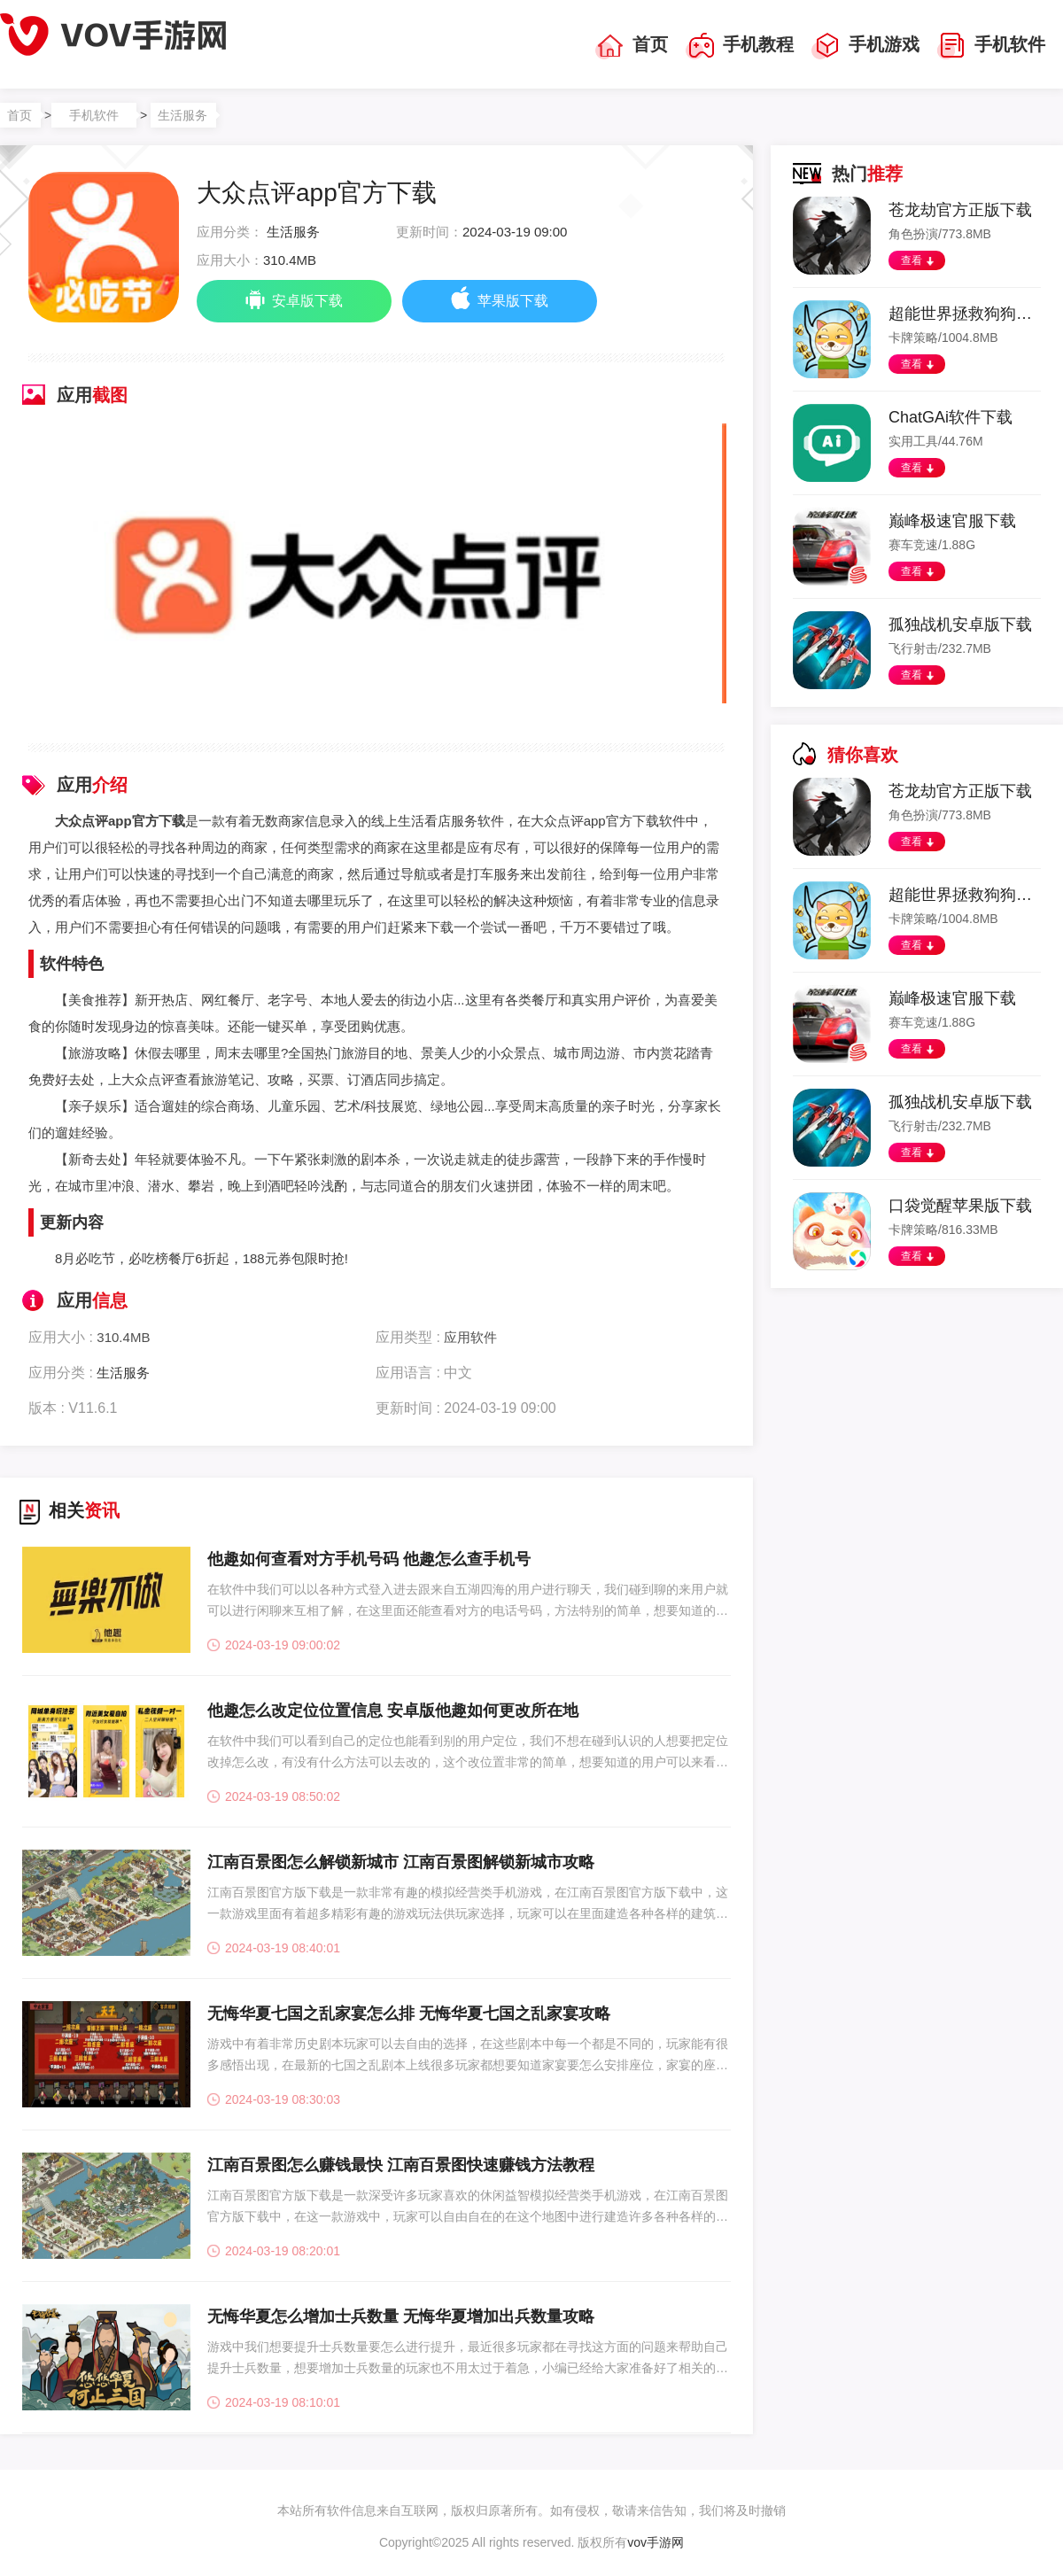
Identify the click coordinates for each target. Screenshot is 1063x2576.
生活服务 (182, 115)
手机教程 (740, 46)
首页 (631, 46)
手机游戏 (865, 46)
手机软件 (991, 46)
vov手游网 (655, 2542)
